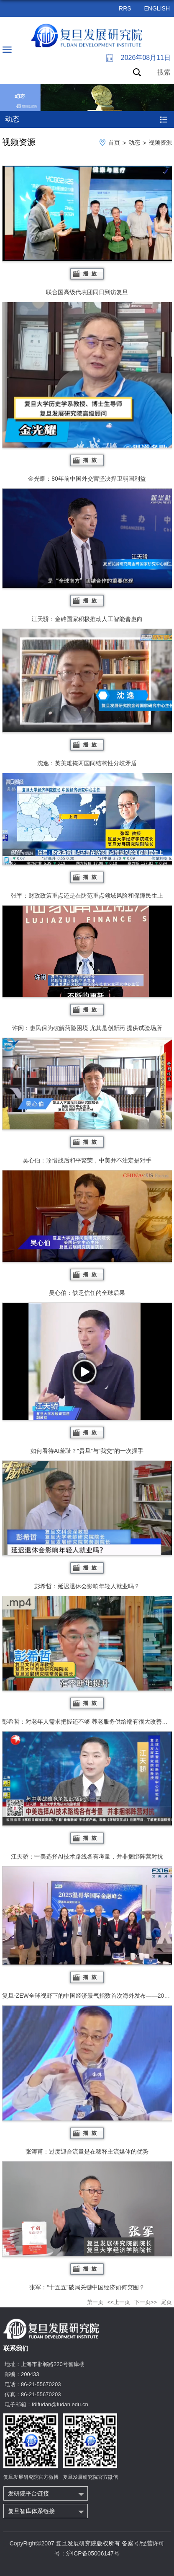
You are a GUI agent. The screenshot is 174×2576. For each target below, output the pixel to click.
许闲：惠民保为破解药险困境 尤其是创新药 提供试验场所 (87, 968)
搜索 (164, 72)
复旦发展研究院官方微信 (90, 2477)
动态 (134, 142)
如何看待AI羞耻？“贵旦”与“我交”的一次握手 (87, 1378)
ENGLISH (157, 8)
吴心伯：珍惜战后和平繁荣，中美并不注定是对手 (87, 1101)
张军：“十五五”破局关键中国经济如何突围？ (87, 2225)
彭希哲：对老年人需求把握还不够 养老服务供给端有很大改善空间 (87, 1660)
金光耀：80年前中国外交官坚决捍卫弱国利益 (87, 392)
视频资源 (160, 142)
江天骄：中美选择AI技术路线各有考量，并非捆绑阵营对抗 (87, 1795)
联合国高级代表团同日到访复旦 (87, 230)
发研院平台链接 (28, 2493)
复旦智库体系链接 (31, 2511)
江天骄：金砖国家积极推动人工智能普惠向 (87, 555)
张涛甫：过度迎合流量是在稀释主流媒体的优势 (87, 2080)
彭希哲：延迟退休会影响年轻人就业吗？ (87, 1525)
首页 (114, 142)
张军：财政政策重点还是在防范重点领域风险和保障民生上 (87, 836)
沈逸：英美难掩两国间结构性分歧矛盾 (87, 697)
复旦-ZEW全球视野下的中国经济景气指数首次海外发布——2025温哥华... (87, 1932)
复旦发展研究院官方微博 (31, 2477)
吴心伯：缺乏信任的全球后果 (87, 1233)
